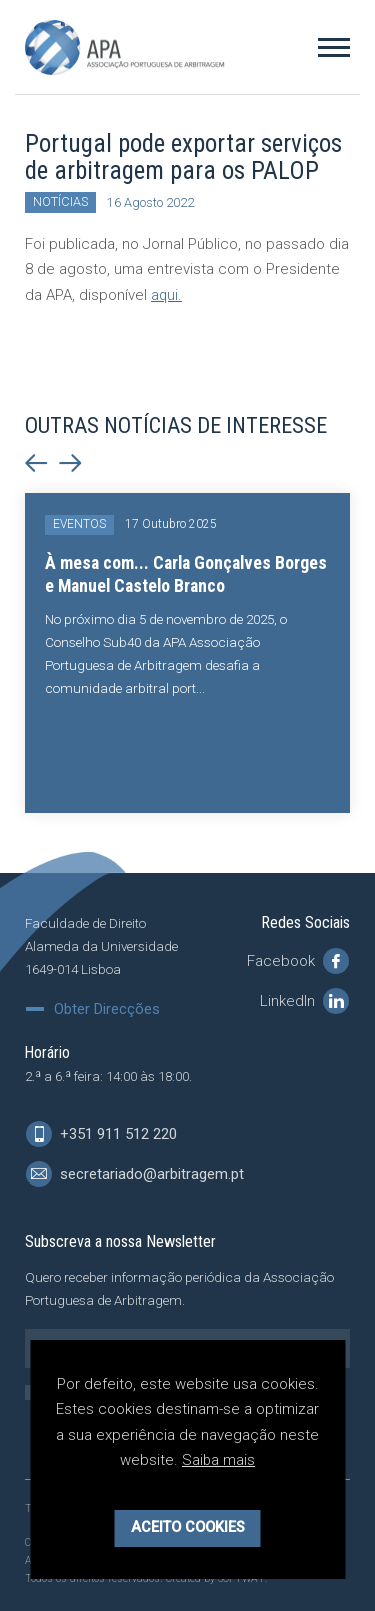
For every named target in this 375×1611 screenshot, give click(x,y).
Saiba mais (219, 1460)
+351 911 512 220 (101, 1134)
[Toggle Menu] (334, 47)
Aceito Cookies (188, 1527)
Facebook (298, 961)
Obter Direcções (107, 1009)
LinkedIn (304, 1001)
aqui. (166, 295)
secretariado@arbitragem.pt (135, 1174)
